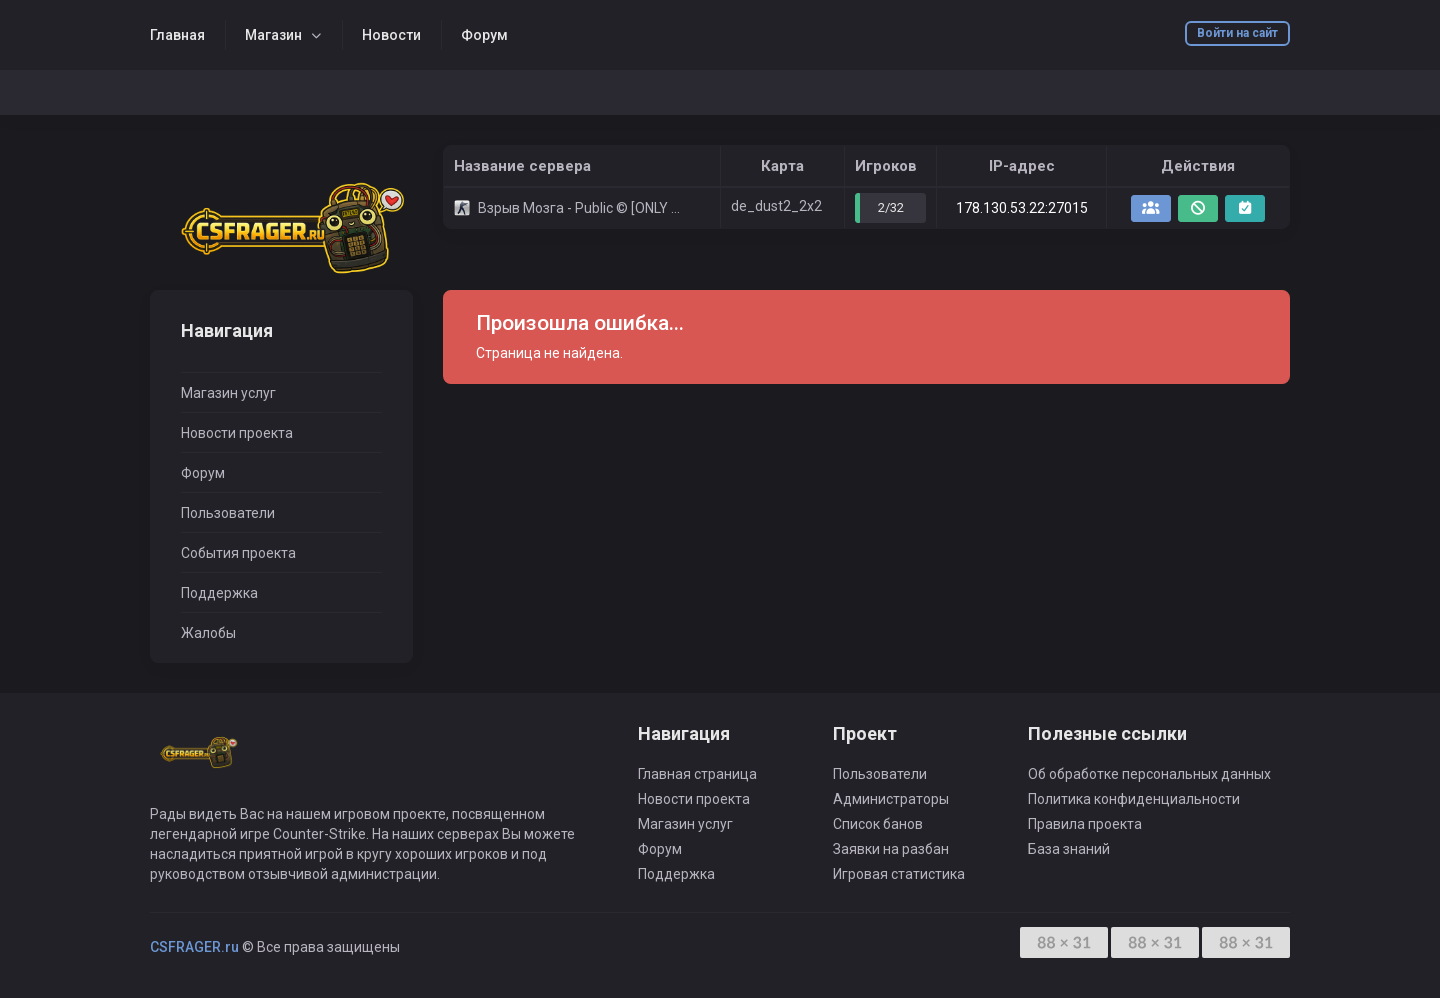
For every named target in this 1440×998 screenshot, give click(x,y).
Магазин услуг (228, 393)
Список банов (878, 824)
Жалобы (208, 633)
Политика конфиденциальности (1134, 799)
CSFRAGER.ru (194, 947)
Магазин (273, 35)
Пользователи (228, 513)
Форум (484, 35)
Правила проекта (1085, 824)
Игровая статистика (899, 874)
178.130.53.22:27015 (1022, 208)
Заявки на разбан (891, 849)
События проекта (238, 553)
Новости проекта (237, 433)
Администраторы (891, 799)
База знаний (1069, 849)
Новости (391, 35)
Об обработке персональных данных (1149, 774)
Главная (177, 35)
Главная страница (697, 774)
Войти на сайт (1237, 33)
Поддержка (219, 593)
